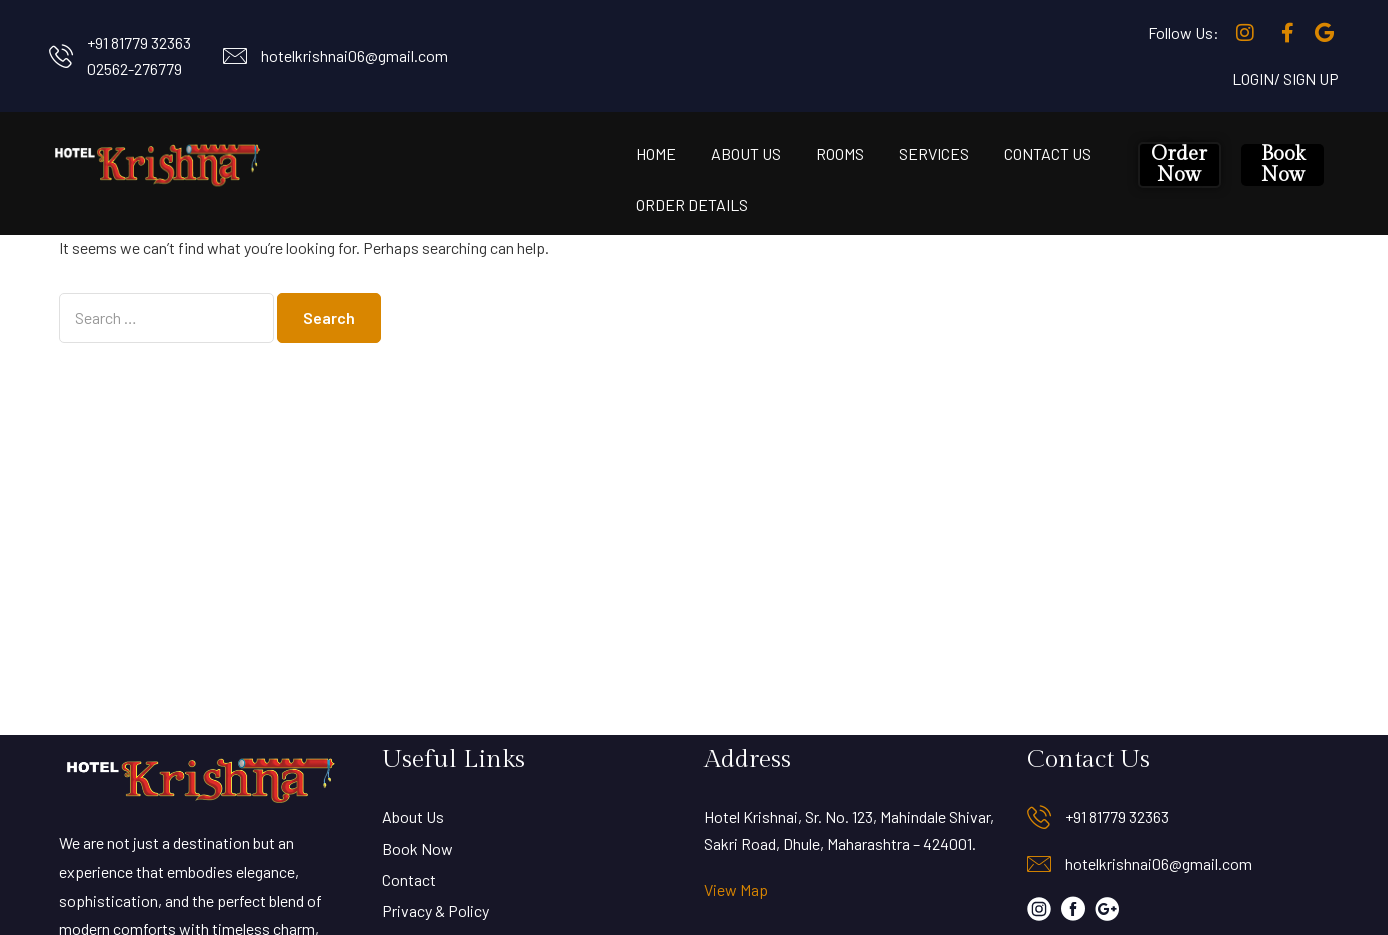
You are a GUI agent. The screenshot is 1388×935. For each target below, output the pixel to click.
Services (934, 153)
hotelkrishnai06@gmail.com (354, 55)
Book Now (1283, 164)
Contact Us (1047, 153)
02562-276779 (134, 68)
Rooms (840, 153)
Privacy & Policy (435, 910)
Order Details (692, 204)
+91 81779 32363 (139, 42)
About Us (746, 153)
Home (656, 153)
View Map (736, 889)
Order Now (1179, 164)
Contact (409, 879)
